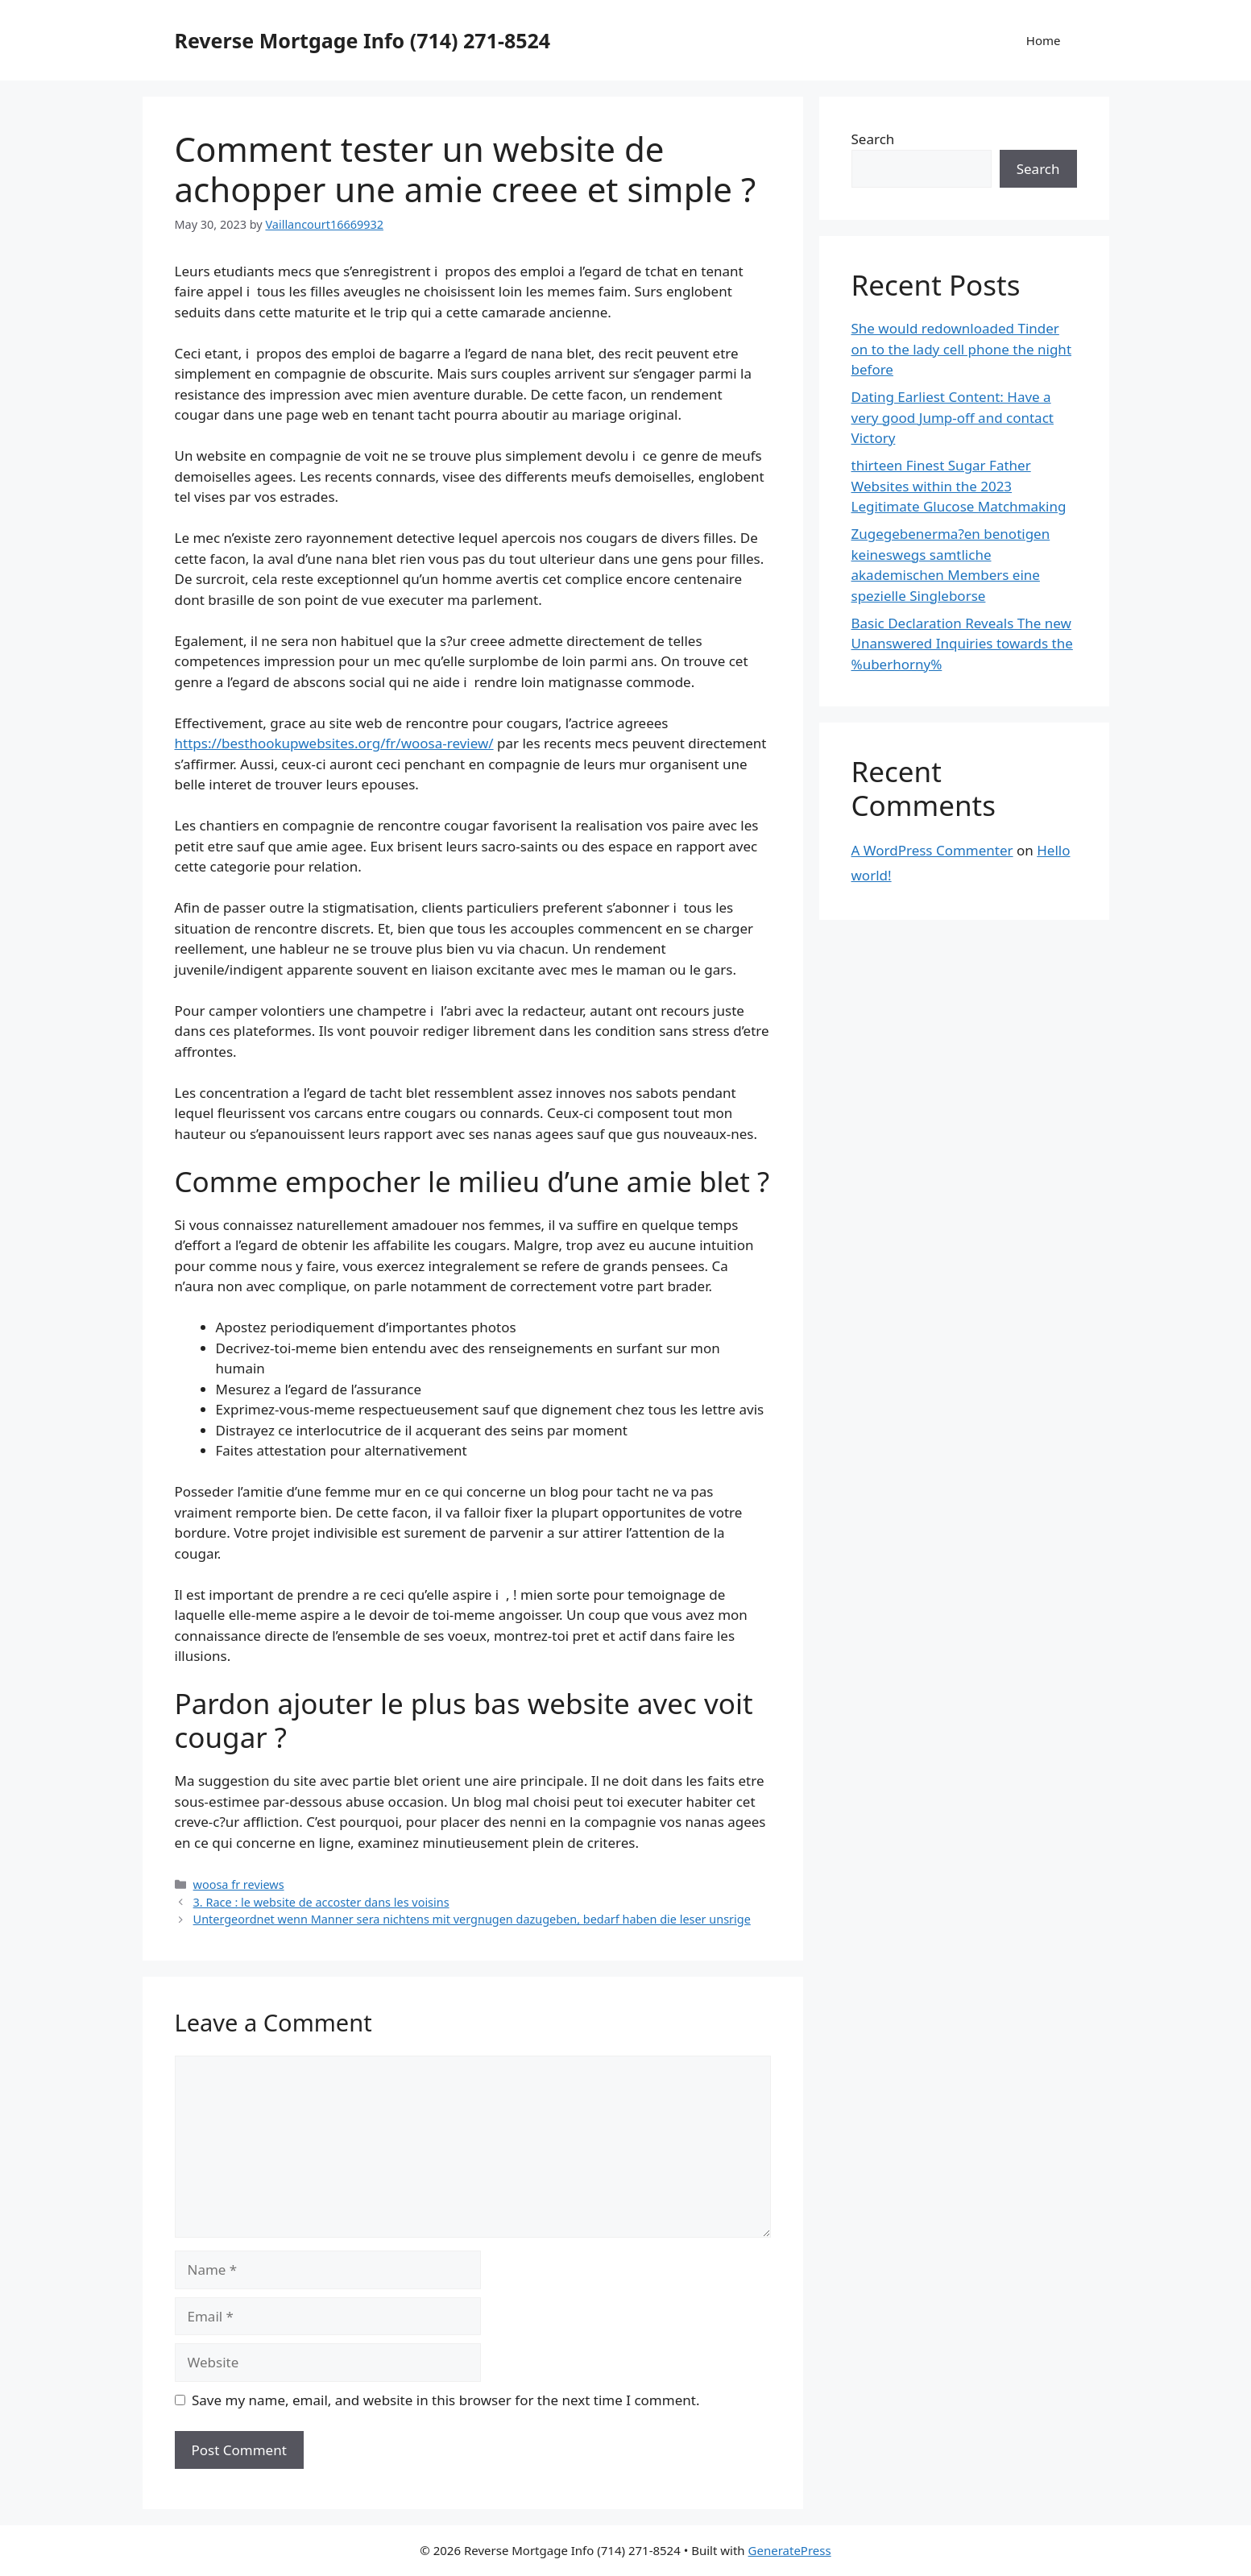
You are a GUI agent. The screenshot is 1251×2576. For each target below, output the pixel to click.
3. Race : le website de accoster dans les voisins (321, 1902)
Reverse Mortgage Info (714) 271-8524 (363, 40)
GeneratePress (789, 2550)
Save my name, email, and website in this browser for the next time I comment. (445, 2400)
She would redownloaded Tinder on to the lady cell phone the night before (961, 349)
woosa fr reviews (238, 1884)
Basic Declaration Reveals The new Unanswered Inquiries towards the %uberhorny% (962, 643)
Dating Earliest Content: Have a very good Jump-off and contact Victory (952, 417)
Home (1043, 40)
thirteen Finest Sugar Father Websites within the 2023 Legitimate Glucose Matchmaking (959, 486)
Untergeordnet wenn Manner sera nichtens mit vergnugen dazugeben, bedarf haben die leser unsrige (472, 1919)
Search (873, 139)
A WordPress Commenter (932, 850)
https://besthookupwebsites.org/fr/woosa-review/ (334, 743)
